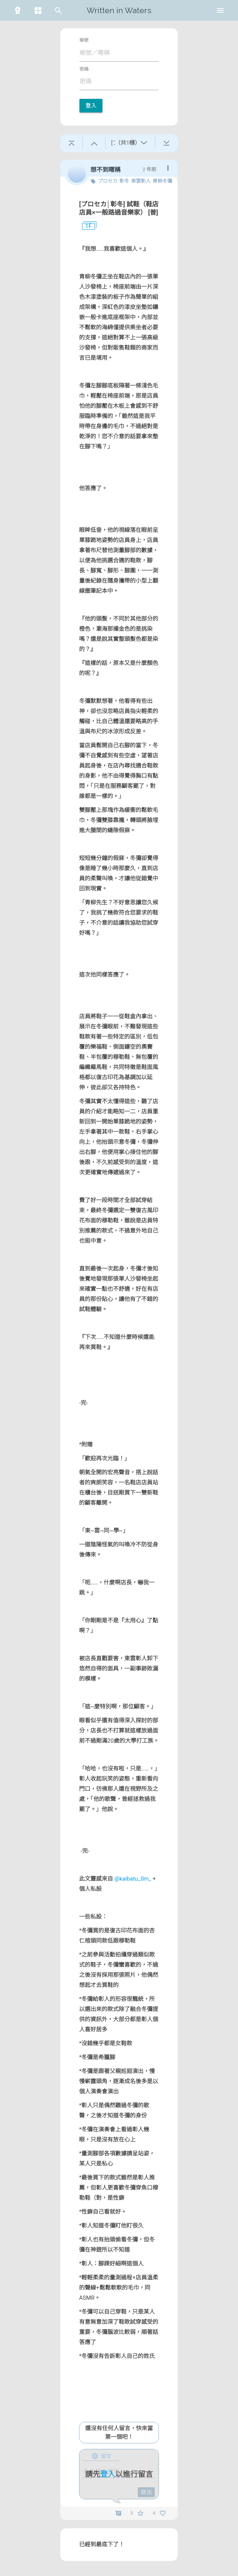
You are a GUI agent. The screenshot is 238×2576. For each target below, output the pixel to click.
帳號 (83, 40)
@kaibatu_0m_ (132, 1878)
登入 (90, 106)
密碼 (83, 69)
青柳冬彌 (162, 181)
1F (85, 226)
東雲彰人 (141, 181)
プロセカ (107, 181)
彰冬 (124, 181)
